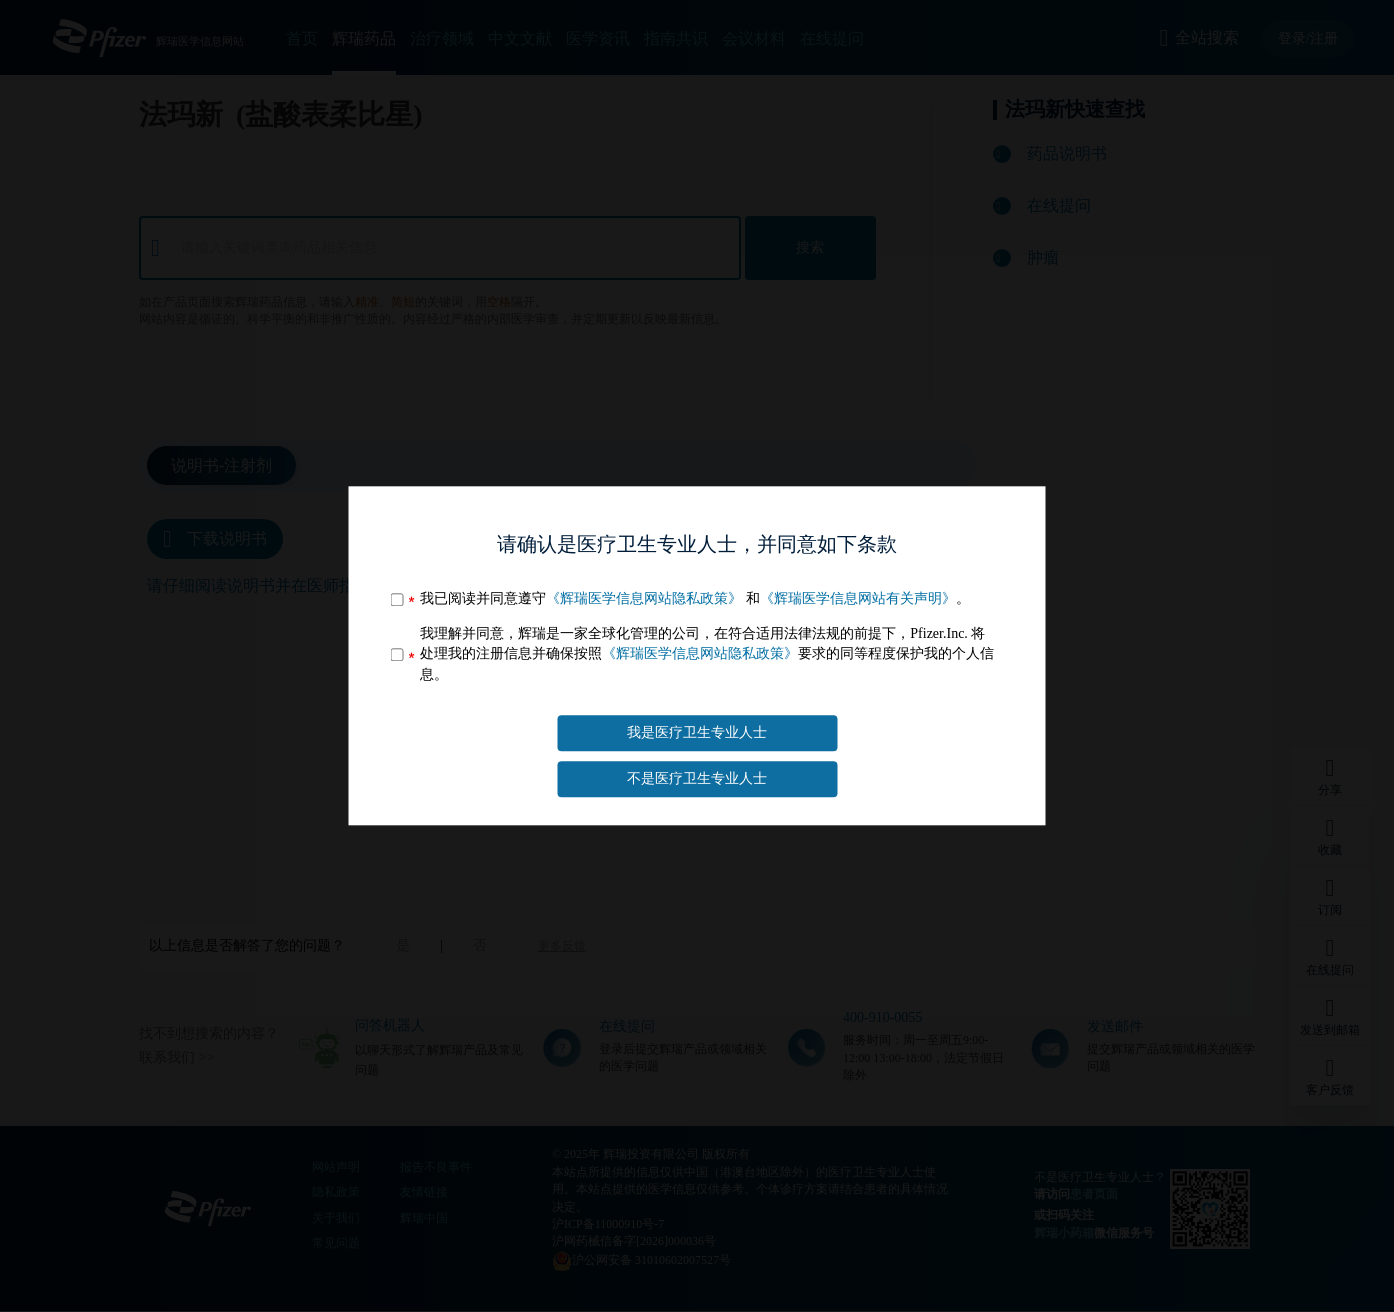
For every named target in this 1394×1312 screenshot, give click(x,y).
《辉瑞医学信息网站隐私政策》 (644, 598)
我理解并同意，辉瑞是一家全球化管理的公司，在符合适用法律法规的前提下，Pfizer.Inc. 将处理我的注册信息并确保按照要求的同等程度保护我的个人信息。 (707, 654)
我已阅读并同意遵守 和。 (695, 598)
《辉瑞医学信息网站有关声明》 (858, 598)
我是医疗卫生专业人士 (697, 732)
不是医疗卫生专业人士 (697, 779)
